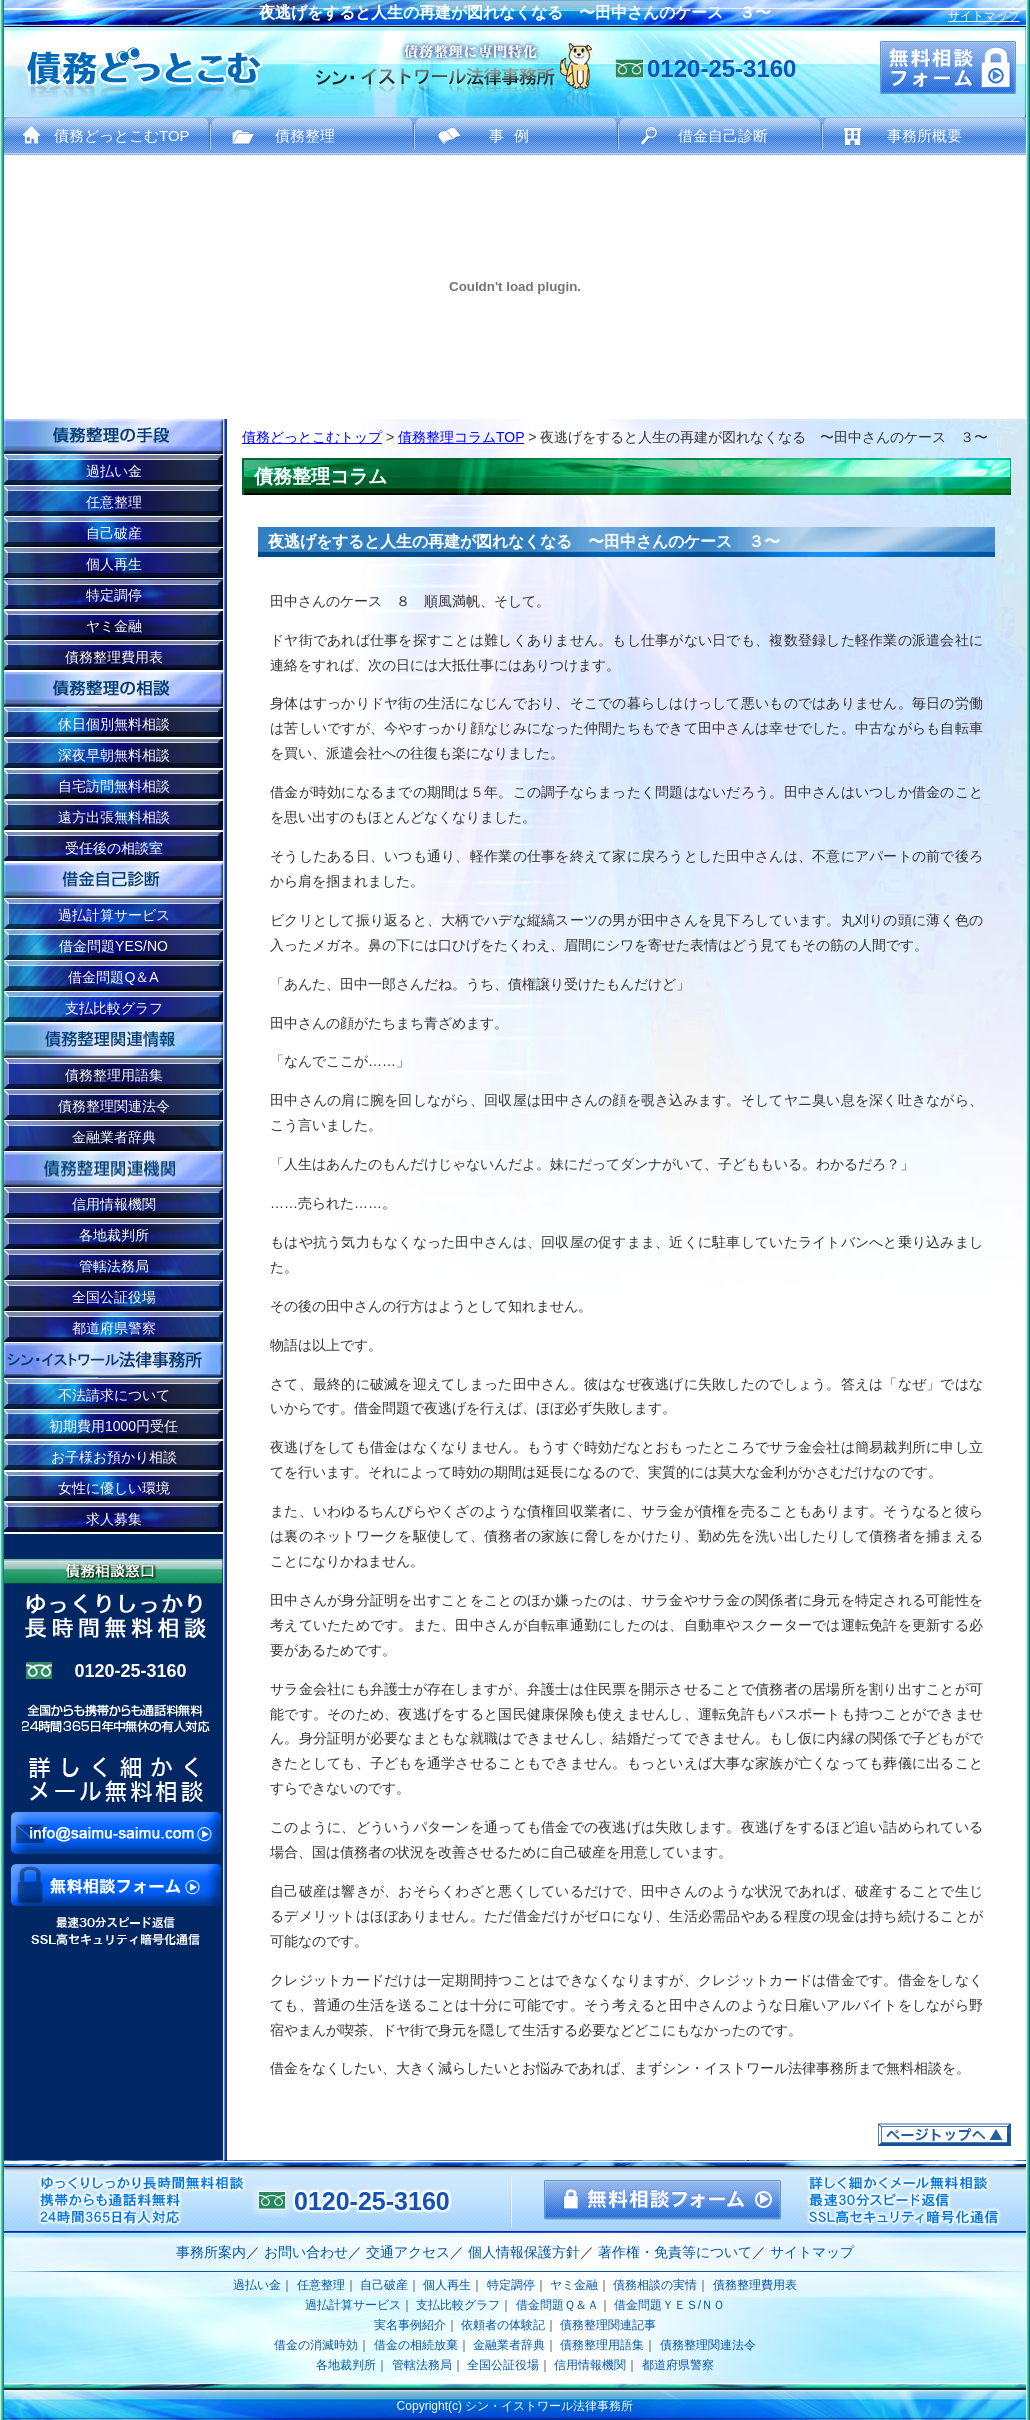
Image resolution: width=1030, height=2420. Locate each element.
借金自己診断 (723, 135)
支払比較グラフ (114, 1008)
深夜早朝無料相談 (114, 755)
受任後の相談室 (114, 848)
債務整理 (305, 135)
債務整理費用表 (114, 657)
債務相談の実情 (655, 2285)
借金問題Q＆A (113, 977)
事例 (514, 135)
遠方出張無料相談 (114, 817)
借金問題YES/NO (113, 946)
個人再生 (114, 564)
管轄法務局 (114, 1266)
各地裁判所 (114, 1235)
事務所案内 (211, 2252)
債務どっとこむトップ (312, 437)
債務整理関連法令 (114, 1106)
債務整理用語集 (114, 1075)
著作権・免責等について (675, 2252)
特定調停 (114, 595)
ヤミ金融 (114, 626)
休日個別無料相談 (114, 724)
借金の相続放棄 (416, 2345)
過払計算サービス (114, 915)
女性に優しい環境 (114, 1488)
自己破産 (114, 533)
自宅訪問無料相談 (114, 786)
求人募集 (114, 1519)
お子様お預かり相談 (114, 1457)
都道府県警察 (114, 1328)
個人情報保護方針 (524, 2252)
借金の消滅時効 (316, 2345)
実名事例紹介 (410, 2325)
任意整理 (114, 502)
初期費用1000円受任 (113, 1426)
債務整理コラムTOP (461, 437)
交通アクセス (408, 2252)
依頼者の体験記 (503, 2325)
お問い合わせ (306, 2252)
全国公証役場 (114, 1297)
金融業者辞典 (114, 1137)
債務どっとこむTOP (122, 135)
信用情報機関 (114, 1204)
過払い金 (114, 471)
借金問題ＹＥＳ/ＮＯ (669, 2305)
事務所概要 (924, 135)
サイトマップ (984, 16)
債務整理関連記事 (608, 2325)
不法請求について (114, 1395)
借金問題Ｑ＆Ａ (557, 2305)
